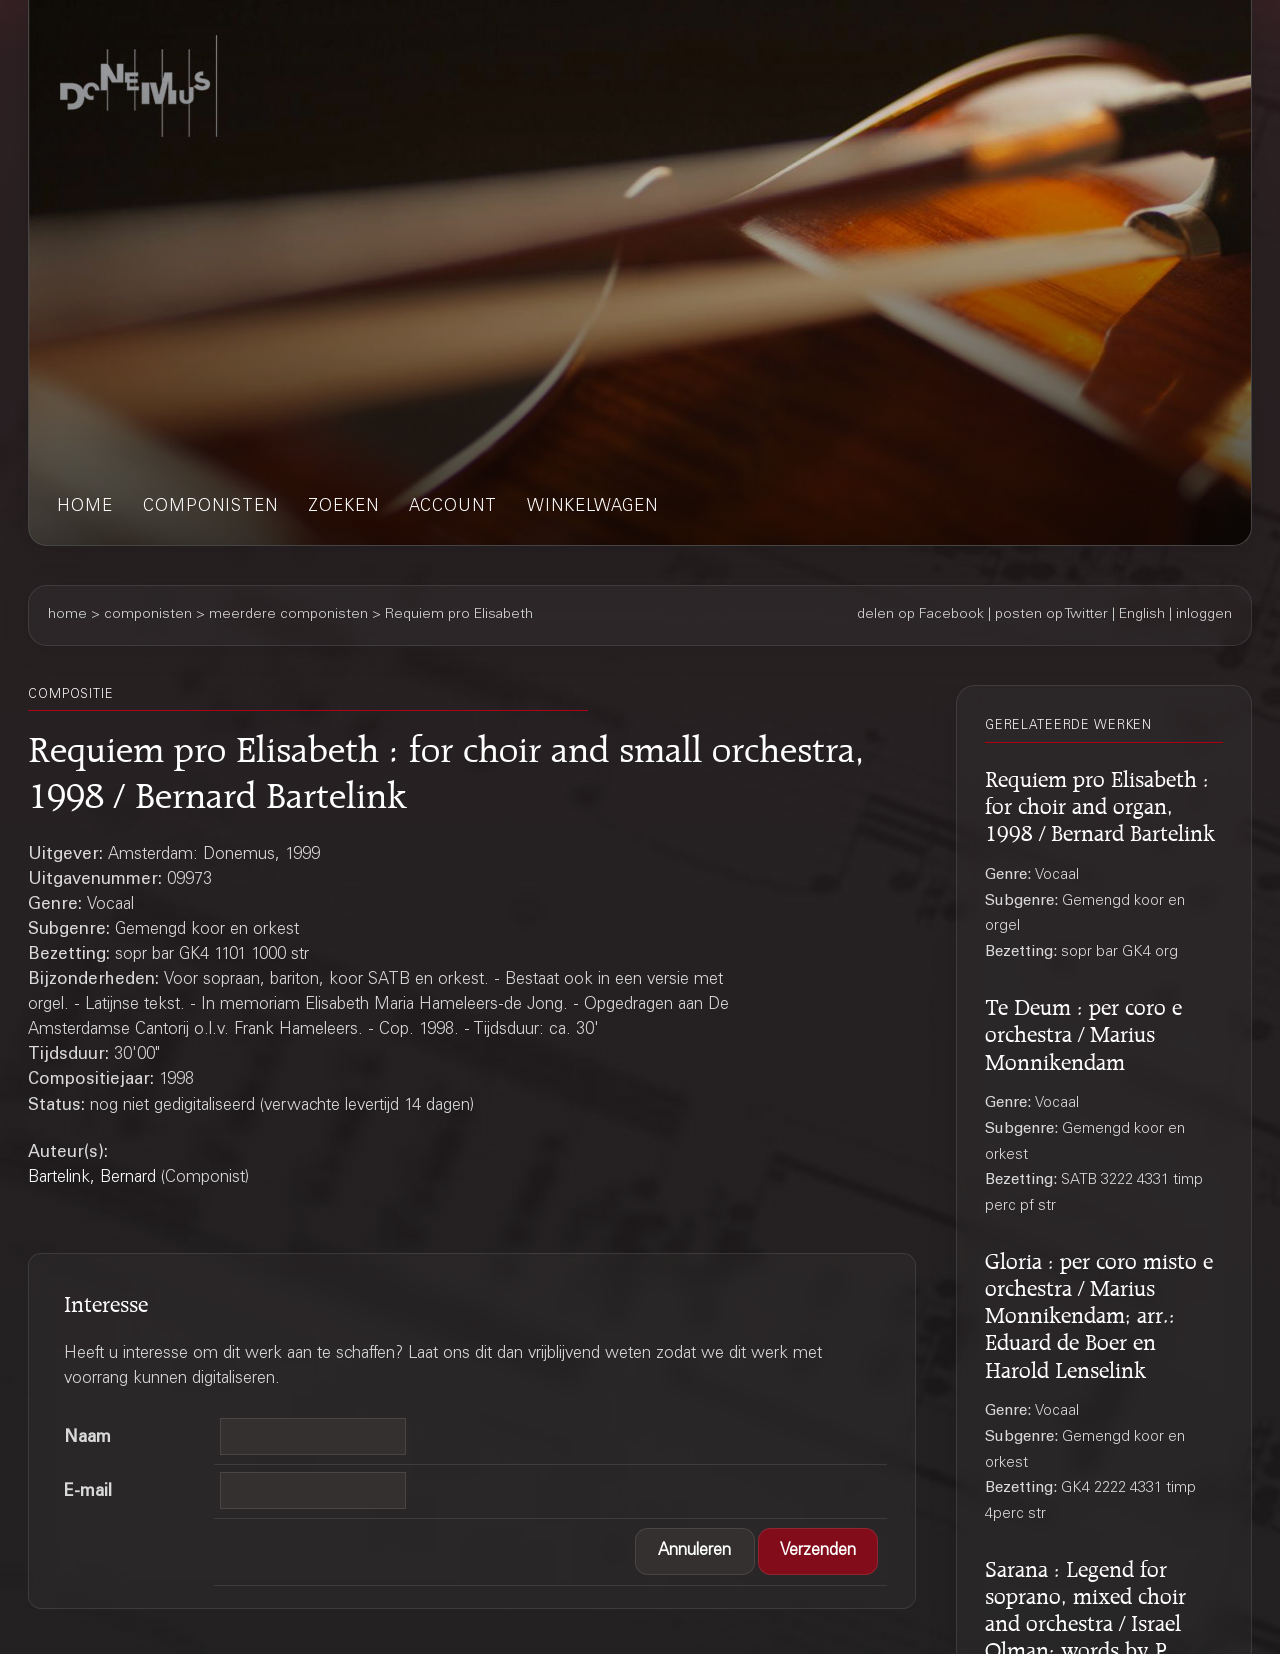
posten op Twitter (1051, 615)
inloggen (1204, 615)
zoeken (343, 507)
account (453, 507)
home (85, 507)
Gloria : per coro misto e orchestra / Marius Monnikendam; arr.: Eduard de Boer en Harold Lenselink (1099, 1312)
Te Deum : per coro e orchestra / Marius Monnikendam (1083, 1031)
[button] (695, 1551)
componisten (210, 507)
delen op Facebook (920, 615)
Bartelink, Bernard (92, 1178)
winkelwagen (592, 507)
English (1142, 615)
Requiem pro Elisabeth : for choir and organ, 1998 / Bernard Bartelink (1100, 803)
